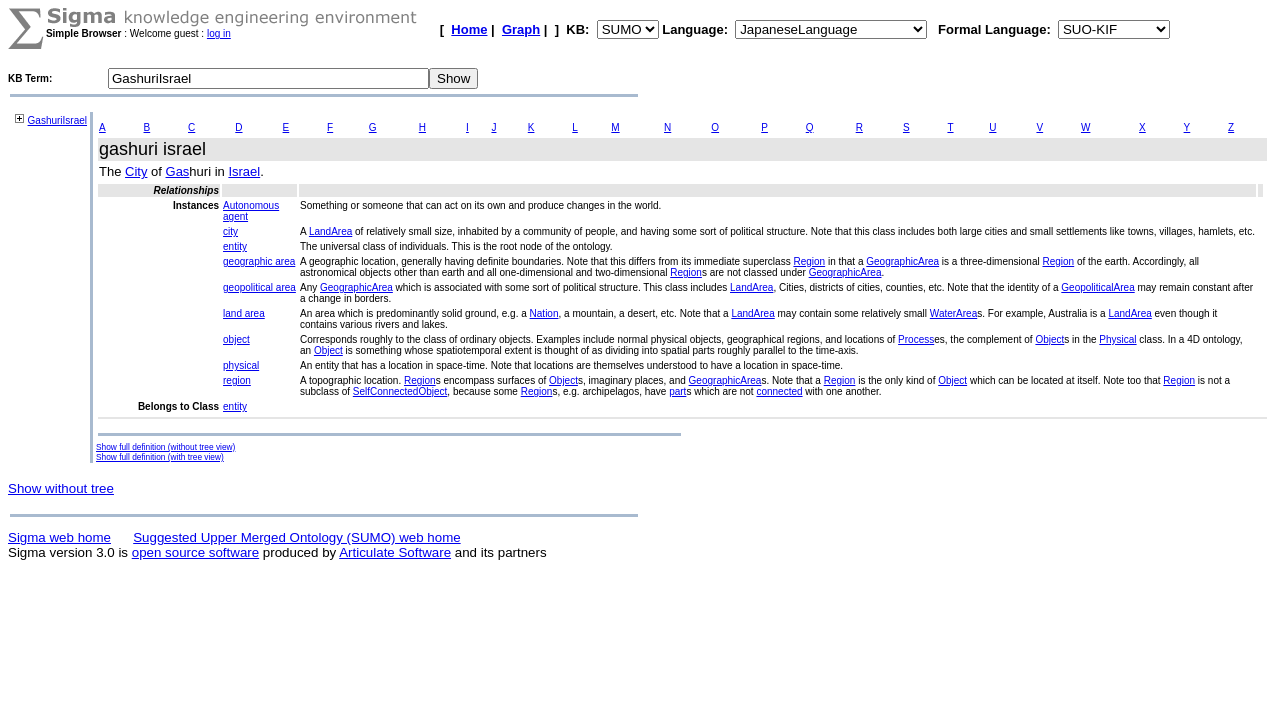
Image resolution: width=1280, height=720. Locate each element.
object (236, 339)
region (237, 380)
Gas (178, 171)
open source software (195, 552)
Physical (1117, 339)
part (677, 391)
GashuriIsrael (57, 120)
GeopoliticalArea (1097, 287)
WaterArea (953, 313)
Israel (244, 171)
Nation (544, 313)
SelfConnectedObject (400, 391)
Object (1049, 339)
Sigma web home (59, 537)
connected (779, 391)
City (136, 171)
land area (244, 313)
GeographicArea (902, 261)
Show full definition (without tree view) (165, 447)
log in (219, 33)
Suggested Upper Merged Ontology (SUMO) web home (296, 537)
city (230, 231)
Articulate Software (395, 552)
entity (235, 246)
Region (809, 261)
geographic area (259, 261)
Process (916, 339)
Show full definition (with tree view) (160, 457)
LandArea (330, 231)
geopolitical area (259, 287)
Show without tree (61, 488)
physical (241, 365)
